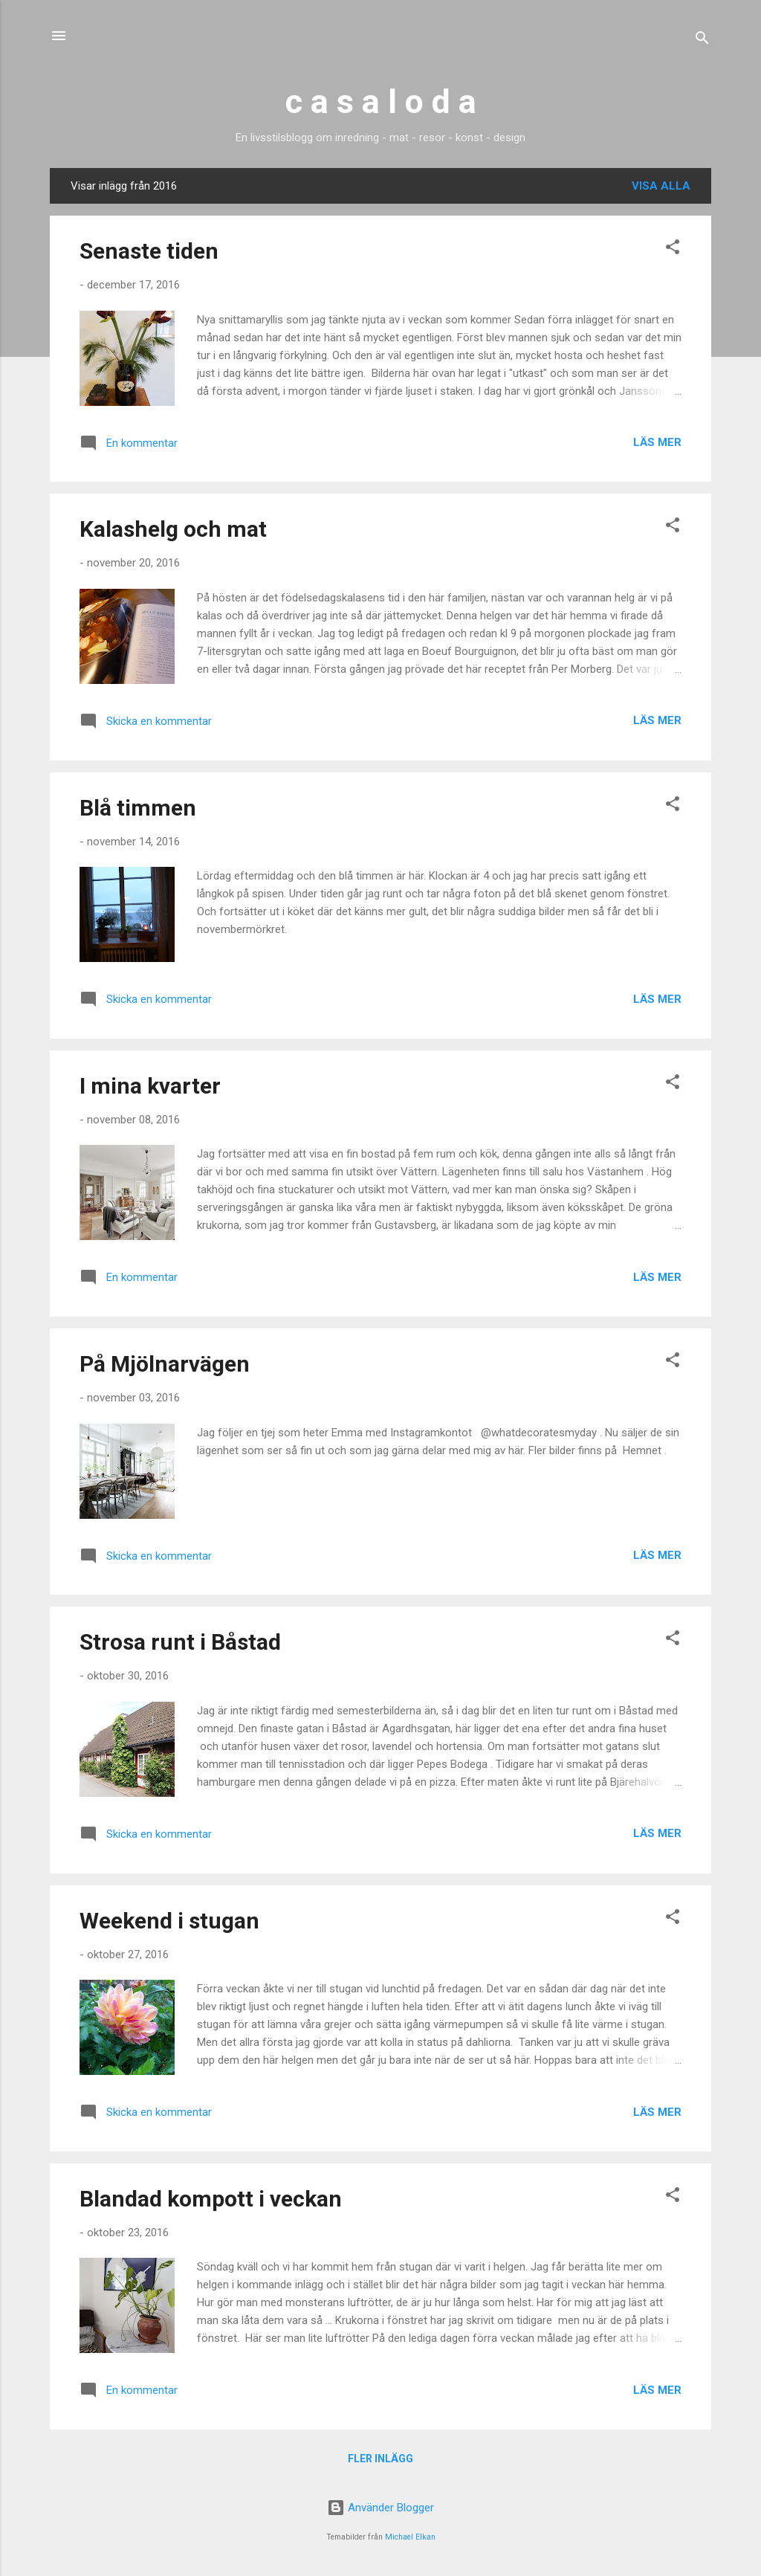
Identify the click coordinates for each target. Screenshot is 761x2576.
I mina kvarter (150, 1086)
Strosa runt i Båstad (180, 1642)
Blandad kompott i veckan (211, 2199)
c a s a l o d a (380, 101)
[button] (672, 249)
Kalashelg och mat (173, 529)
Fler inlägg (380, 2458)
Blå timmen (138, 808)
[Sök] (702, 40)
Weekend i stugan (169, 1921)
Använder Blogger (380, 2507)
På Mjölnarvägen (165, 1364)
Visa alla (661, 186)
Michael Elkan (410, 2537)
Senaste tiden (149, 251)
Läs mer (657, 442)
